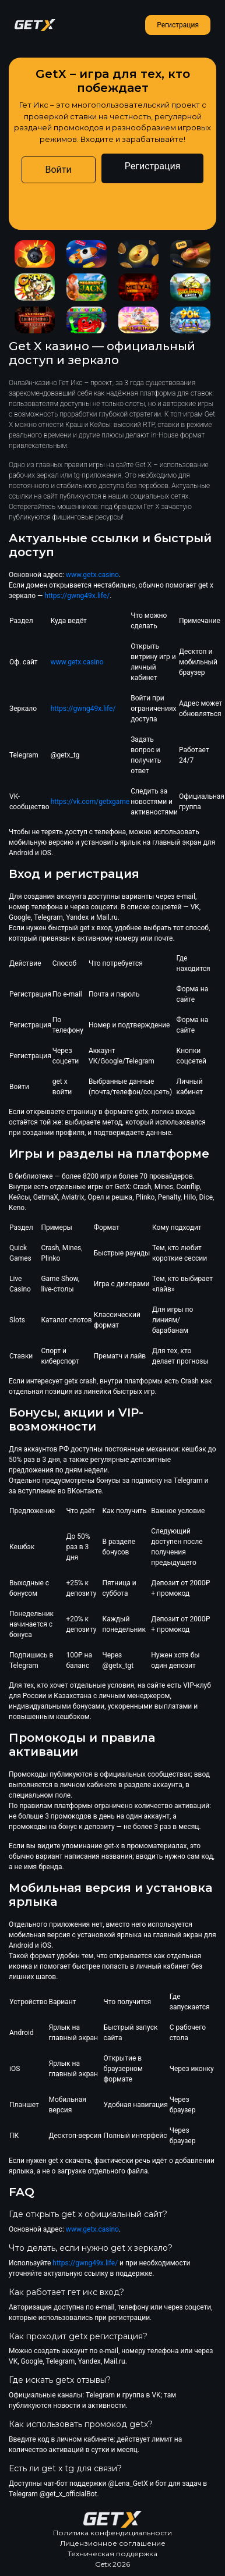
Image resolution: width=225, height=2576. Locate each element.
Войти (58, 169)
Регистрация (178, 25)
